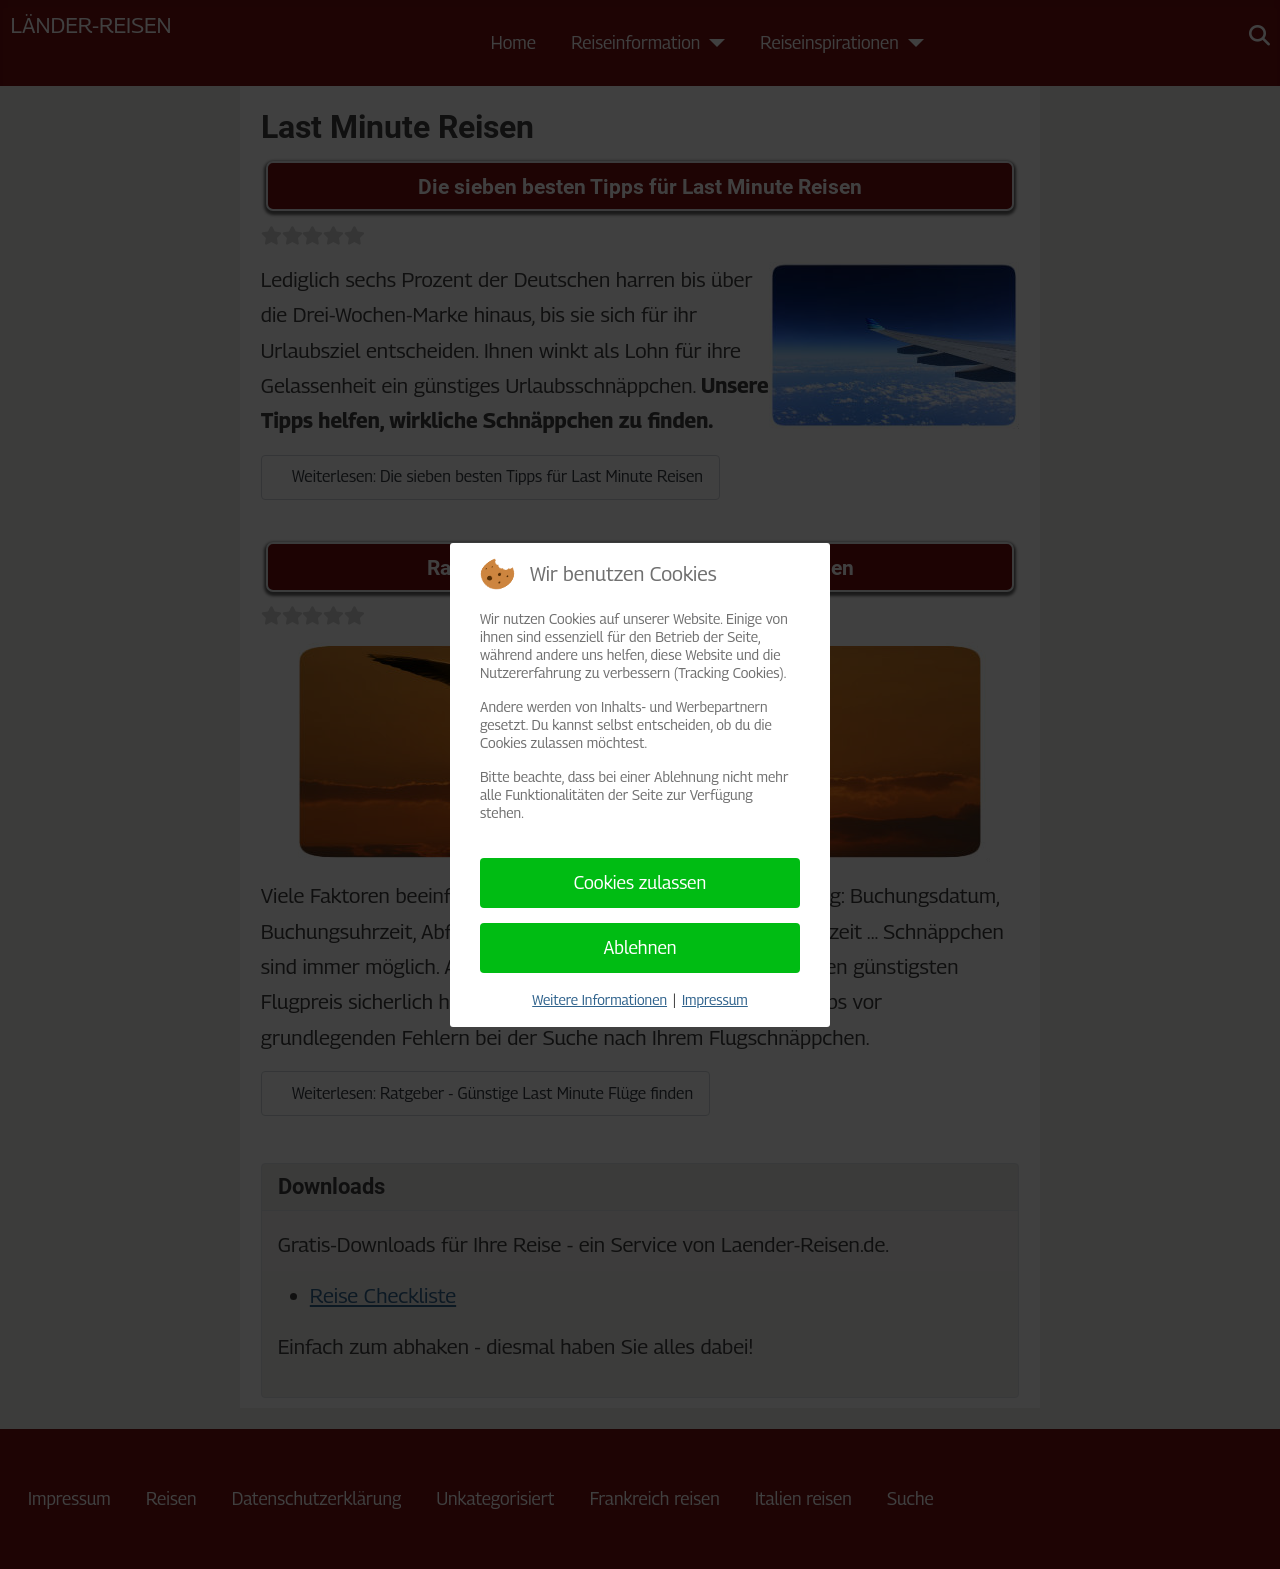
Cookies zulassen (640, 882)
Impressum (715, 999)
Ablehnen (639, 947)
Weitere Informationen (599, 999)
